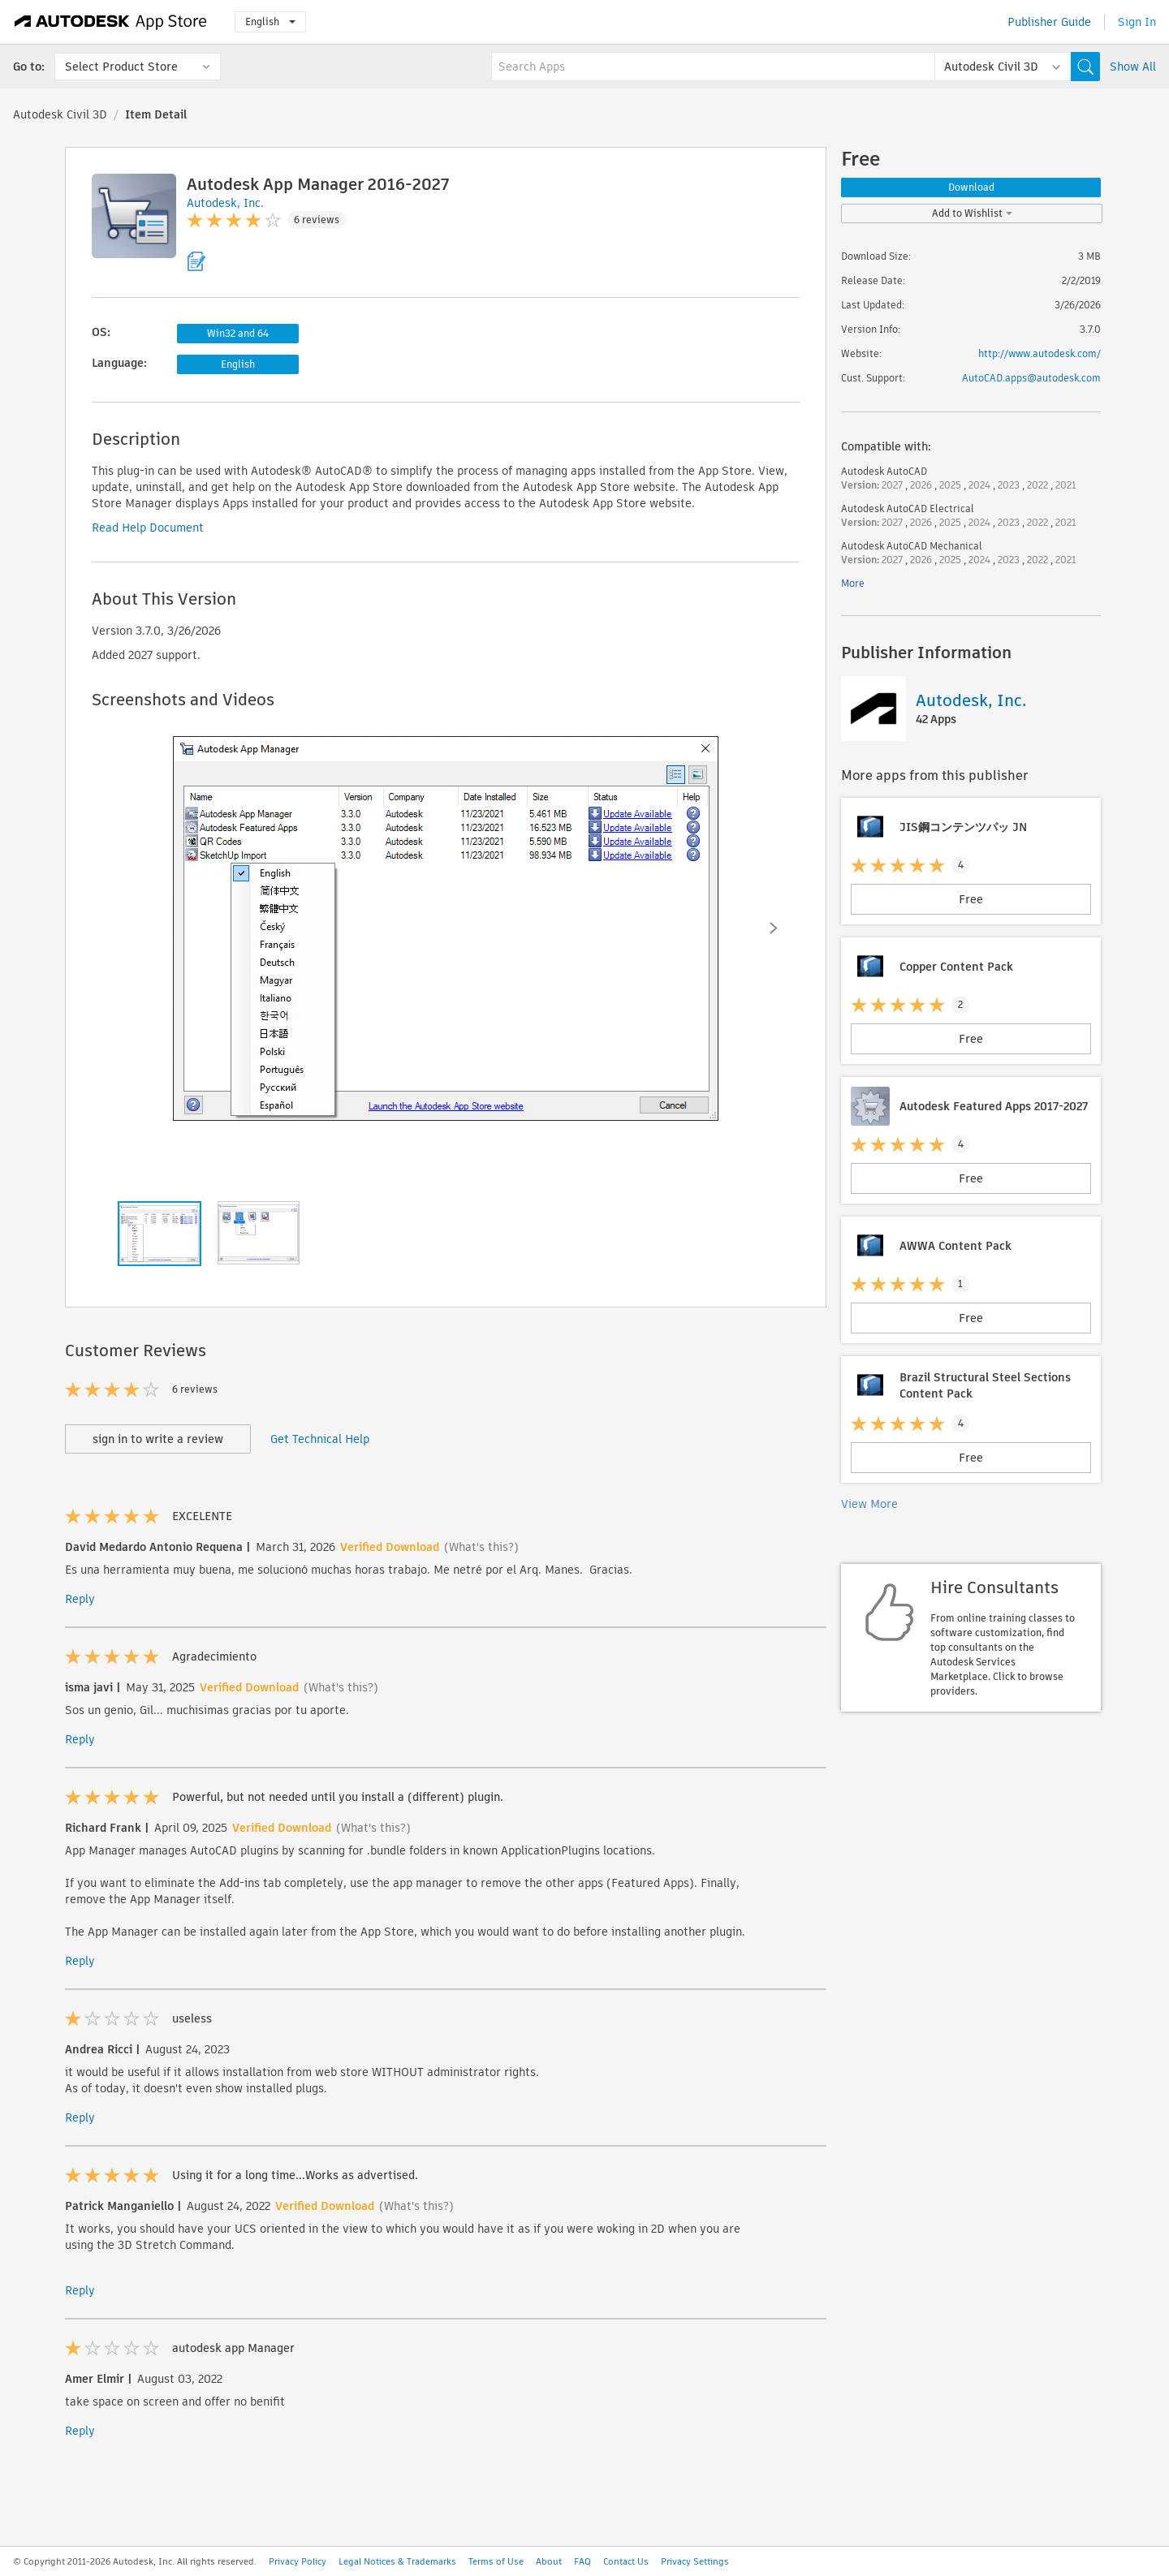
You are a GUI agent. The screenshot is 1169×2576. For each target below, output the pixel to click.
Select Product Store (121, 66)
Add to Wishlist (972, 213)
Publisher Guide (1049, 22)
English (270, 21)
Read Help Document (148, 527)
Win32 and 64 (238, 333)
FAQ (582, 2561)
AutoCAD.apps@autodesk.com (1031, 378)
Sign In (1137, 22)
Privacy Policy (297, 2561)
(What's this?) (481, 1547)
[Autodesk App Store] (111, 22)
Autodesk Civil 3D (60, 114)
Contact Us (626, 2561)
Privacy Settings (695, 2561)
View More (869, 1504)
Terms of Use (496, 2561)
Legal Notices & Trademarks (397, 2561)
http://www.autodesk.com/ (1039, 353)
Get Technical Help (319, 1439)
